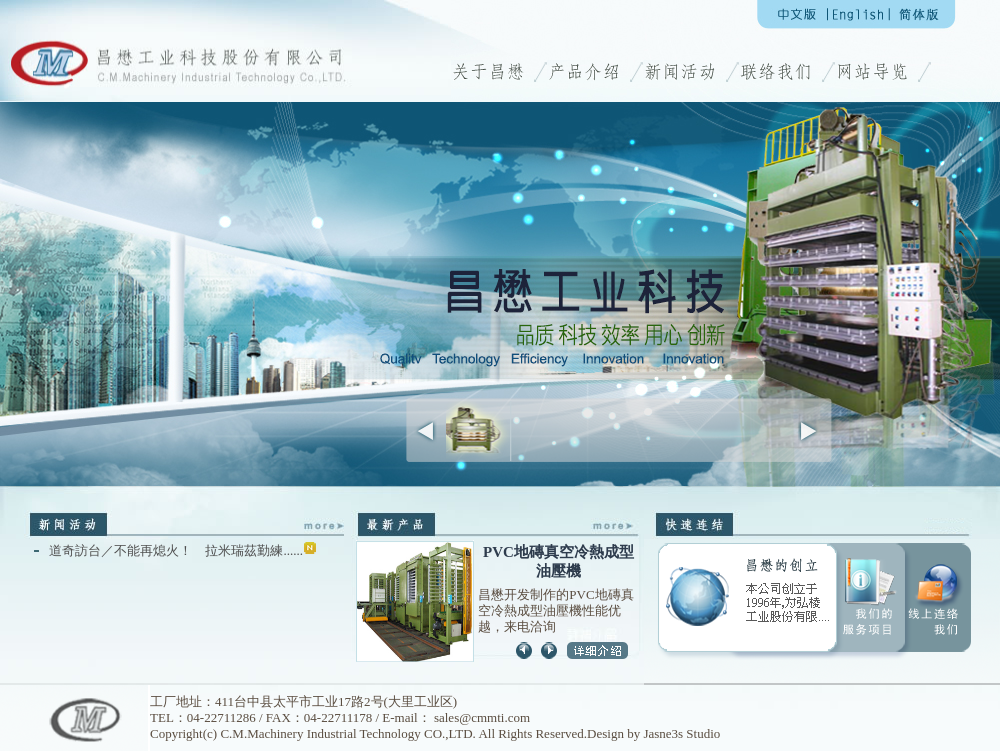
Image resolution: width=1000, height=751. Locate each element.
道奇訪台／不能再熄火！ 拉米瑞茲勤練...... (183, 550)
